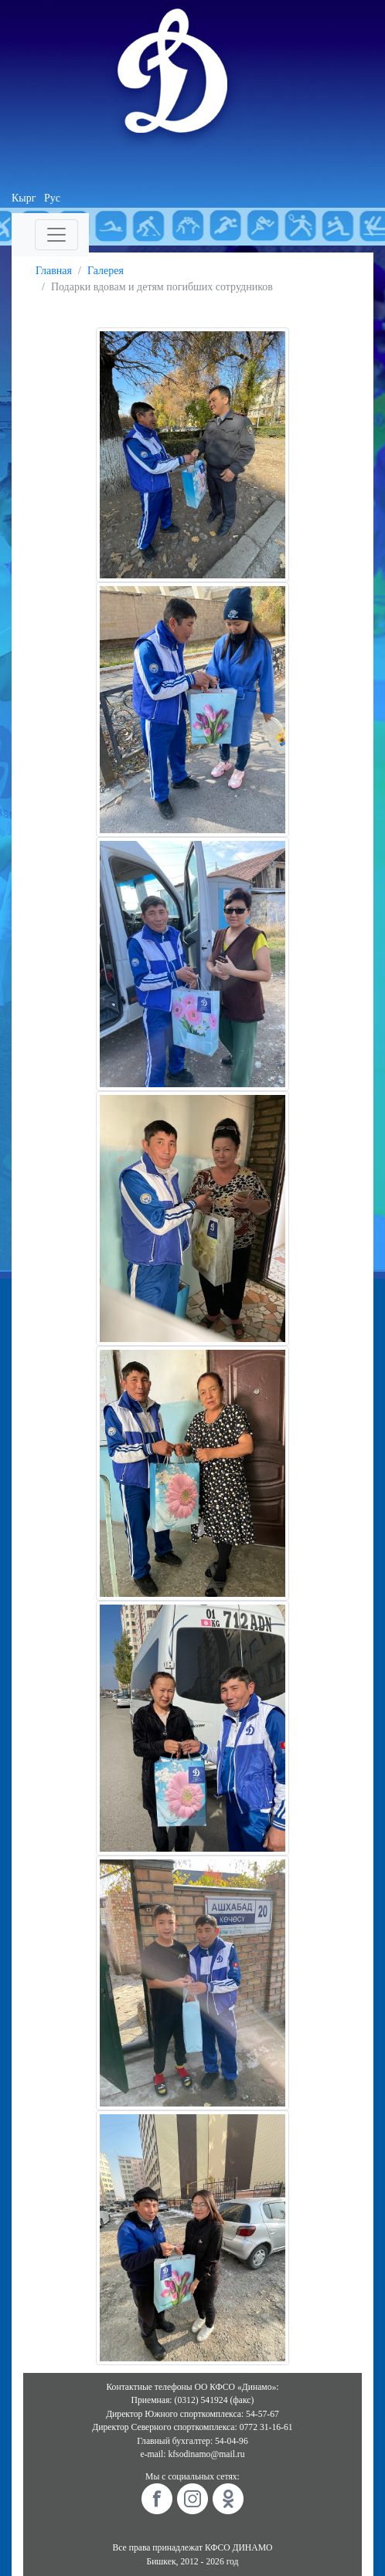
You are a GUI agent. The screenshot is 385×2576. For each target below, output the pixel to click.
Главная (54, 270)
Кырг (24, 198)
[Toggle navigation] (56, 234)
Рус (52, 198)
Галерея (105, 270)
